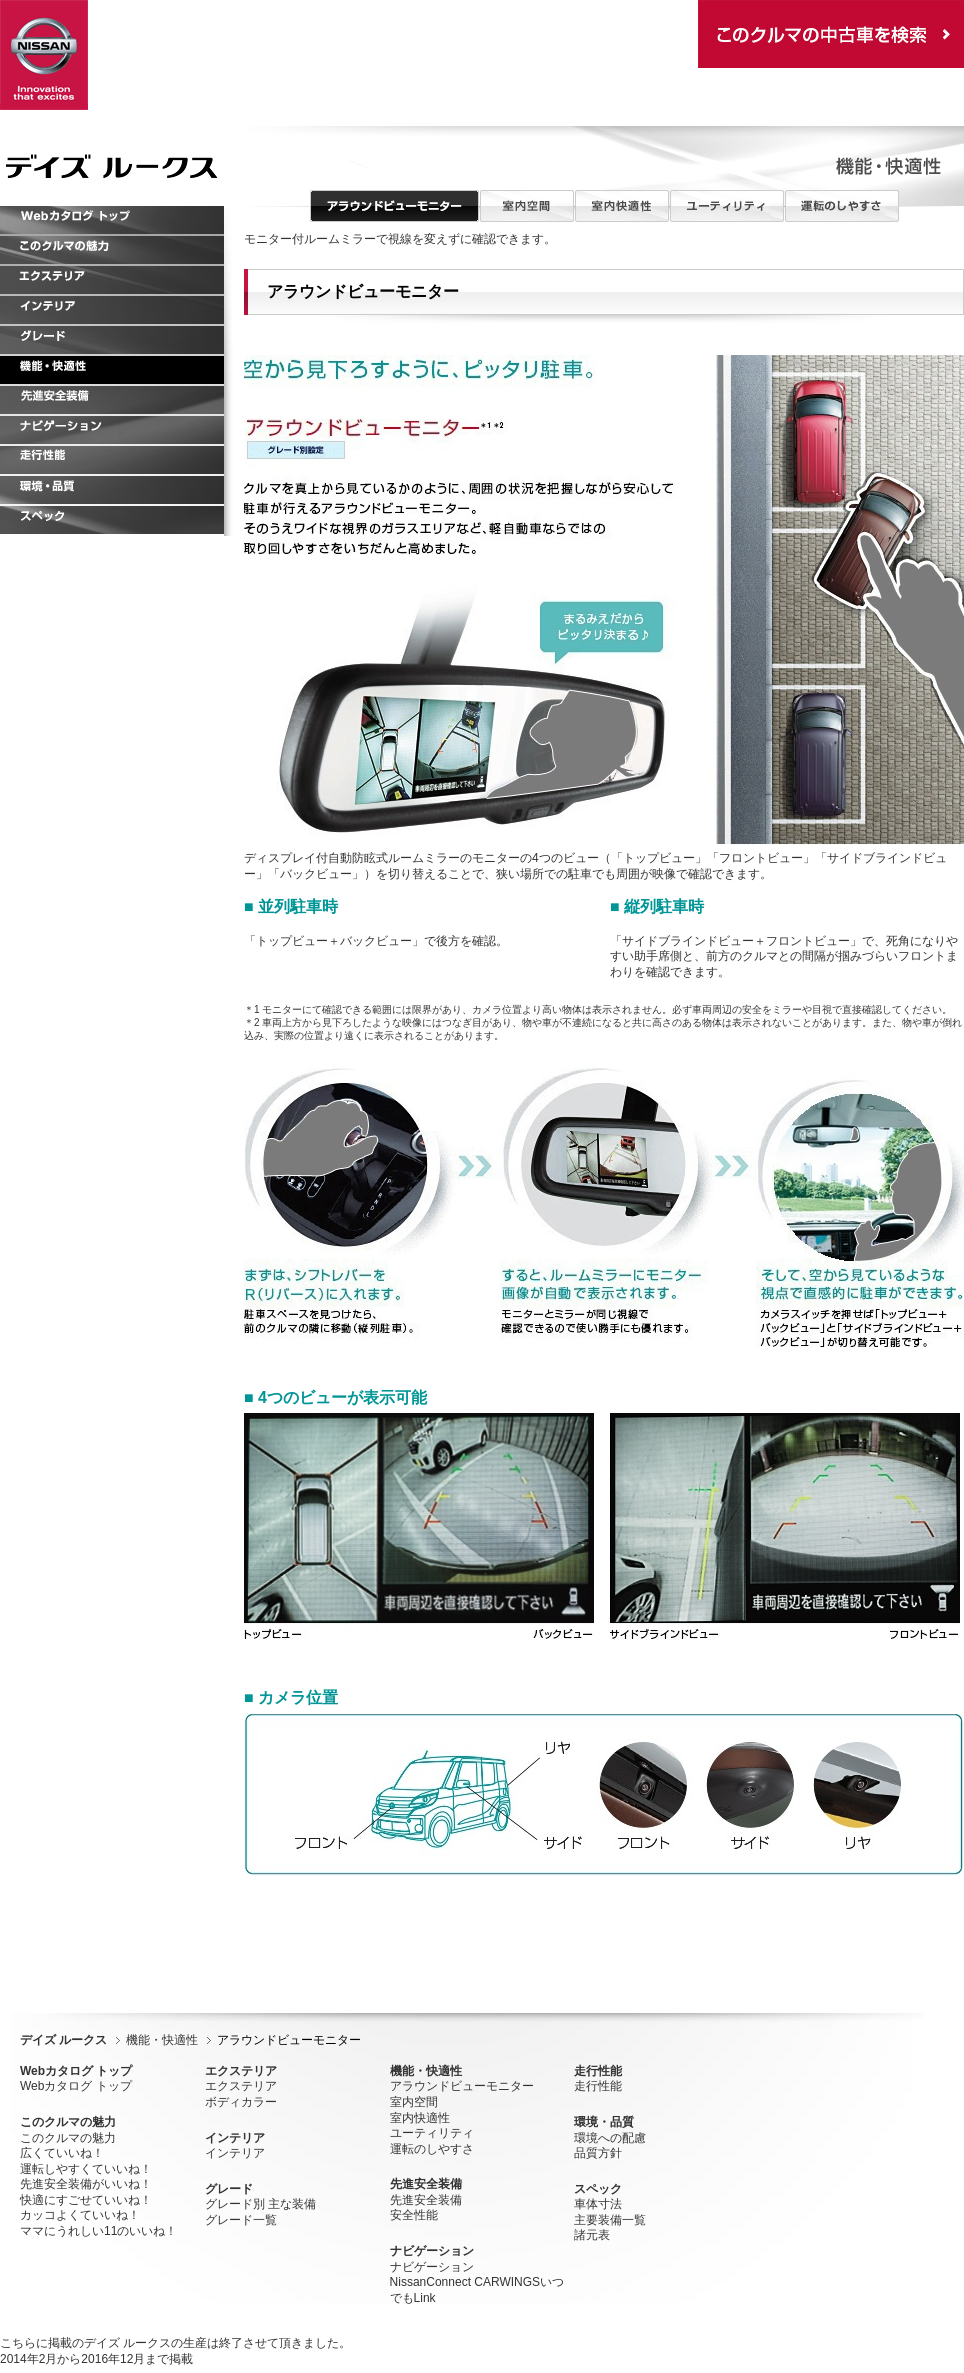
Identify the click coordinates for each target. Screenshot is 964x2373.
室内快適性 (420, 2118)
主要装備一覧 (610, 2220)
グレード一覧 (241, 2220)
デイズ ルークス (63, 2040)
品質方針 (598, 2153)
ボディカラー (241, 2102)
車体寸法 (598, 2204)
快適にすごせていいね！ (86, 2200)
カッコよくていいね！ (80, 2215)
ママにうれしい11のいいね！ (98, 2231)
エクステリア (241, 2086)
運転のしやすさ (432, 2149)
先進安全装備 (426, 2200)
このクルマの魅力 (68, 2138)
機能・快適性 (162, 2040)
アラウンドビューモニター (462, 2086)
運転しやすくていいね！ (86, 2169)
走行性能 (598, 2086)
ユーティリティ (432, 2133)
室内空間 (414, 2102)
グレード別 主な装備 (260, 2204)
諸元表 (592, 2235)
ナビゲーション (432, 2267)
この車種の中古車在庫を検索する (831, 34)
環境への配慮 (610, 2138)
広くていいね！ (62, 2153)
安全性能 (414, 2215)
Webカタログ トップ (76, 2086)
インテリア (235, 2153)
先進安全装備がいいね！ (86, 2184)
